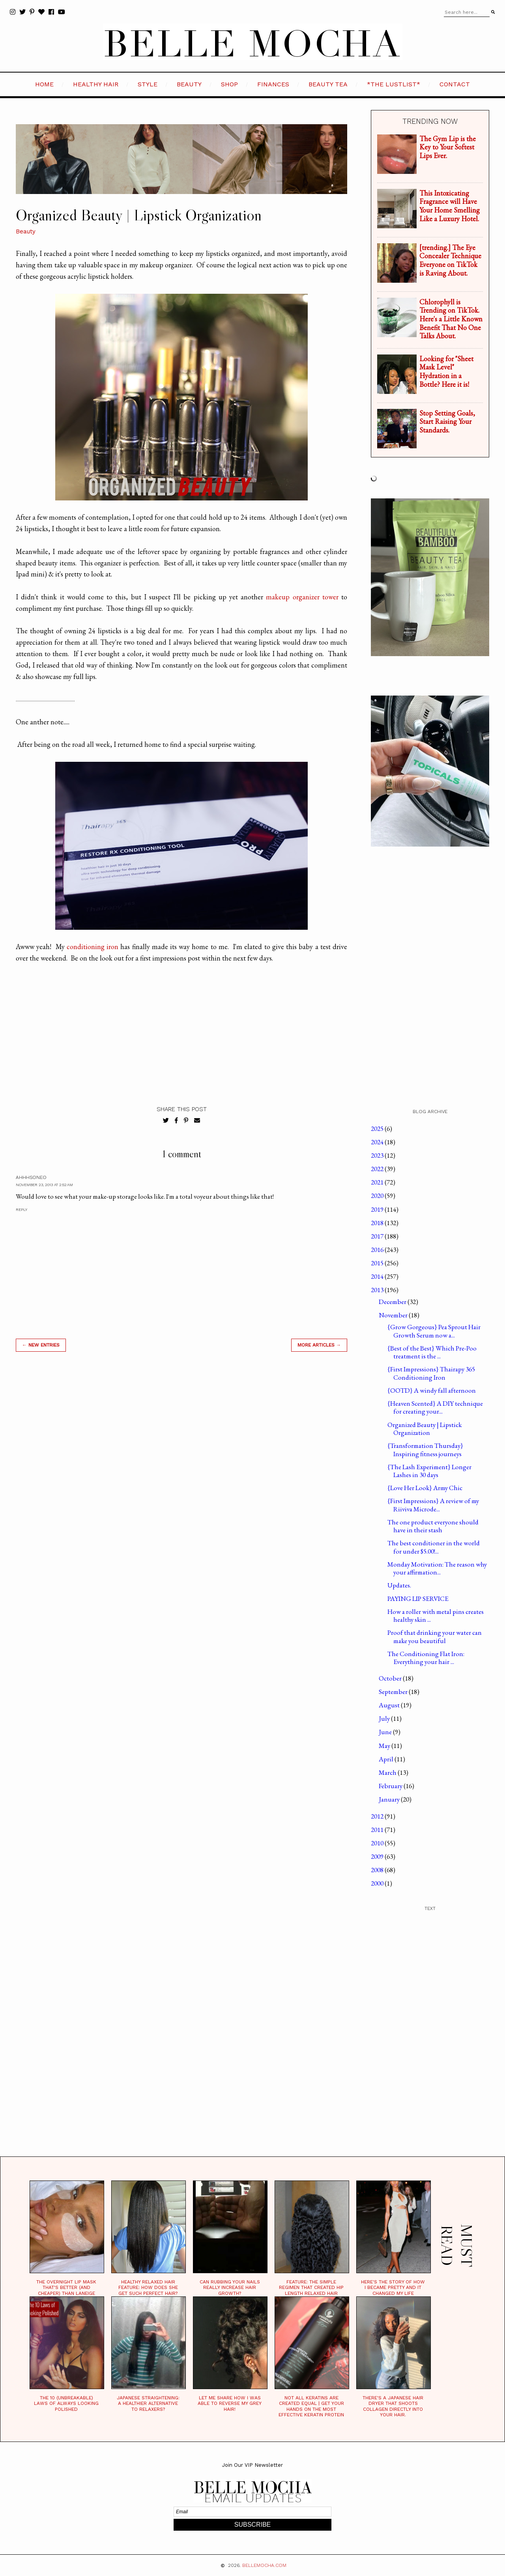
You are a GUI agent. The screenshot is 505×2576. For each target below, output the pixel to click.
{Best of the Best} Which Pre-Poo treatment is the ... (432, 1352)
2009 (378, 1856)
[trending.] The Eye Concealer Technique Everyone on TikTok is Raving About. (450, 260)
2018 (378, 1222)
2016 (378, 1249)
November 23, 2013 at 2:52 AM (44, 1185)
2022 (378, 1168)
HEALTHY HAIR (95, 84)
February (391, 1785)
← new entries (41, 1345)
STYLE (147, 84)
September (394, 1691)
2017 (378, 1236)
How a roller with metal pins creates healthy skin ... (435, 1615)
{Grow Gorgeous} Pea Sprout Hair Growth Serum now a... (434, 1331)
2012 (378, 1816)
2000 (378, 1883)
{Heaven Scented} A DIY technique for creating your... (435, 1407)
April (387, 1759)
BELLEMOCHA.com (264, 2565)
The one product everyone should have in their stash (433, 1526)
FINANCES (273, 84)
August (390, 1705)
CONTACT (455, 84)
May (385, 1745)
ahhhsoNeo (31, 1177)
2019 (378, 1209)
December (393, 1301)
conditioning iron (92, 946)
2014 (378, 1276)
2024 (378, 1142)
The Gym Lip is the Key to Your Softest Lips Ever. (447, 147)
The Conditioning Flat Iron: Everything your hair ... (425, 1657)
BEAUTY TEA (328, 84)
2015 (378, 1263)
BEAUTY (189, 84)
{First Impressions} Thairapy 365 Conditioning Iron (431, 1373)
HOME (44, 84)
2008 (378, 1869)
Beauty (26, 231)
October (391, 1678)
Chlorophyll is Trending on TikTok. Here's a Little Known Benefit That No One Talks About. (451, 318)
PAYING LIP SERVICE (418, 1598)
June (386, 1731)
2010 (378, 1843)
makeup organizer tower (302, 596)
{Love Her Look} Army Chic (424, 1487)
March (388, 1772)
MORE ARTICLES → (319, 1345)
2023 (378, 1155)
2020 (378, 1195)
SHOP (229, 84)
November (394, 1315)
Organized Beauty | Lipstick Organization (424, 1428)
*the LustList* (393, 84)
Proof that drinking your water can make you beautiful (434, 1636)
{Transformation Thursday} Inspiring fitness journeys (425, 1449)
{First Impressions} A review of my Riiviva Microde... (433, 1504)
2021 (378, 1182)
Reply (21, 1209)
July (385, 1718)
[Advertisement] (181, 1470)
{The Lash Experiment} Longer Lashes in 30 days (429, 1470)
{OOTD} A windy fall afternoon (431, 1390)
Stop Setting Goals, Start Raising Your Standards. (447, 422)
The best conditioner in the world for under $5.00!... (433, 1547)
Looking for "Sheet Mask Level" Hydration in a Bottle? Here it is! (446, 371)
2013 (378, 1289)
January (390, 1799)
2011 (378, 1829)
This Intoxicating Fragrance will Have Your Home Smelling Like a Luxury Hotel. (449, 205)
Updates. (399, 1585)
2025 (378, 1128)
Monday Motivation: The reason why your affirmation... (437, 1568)
